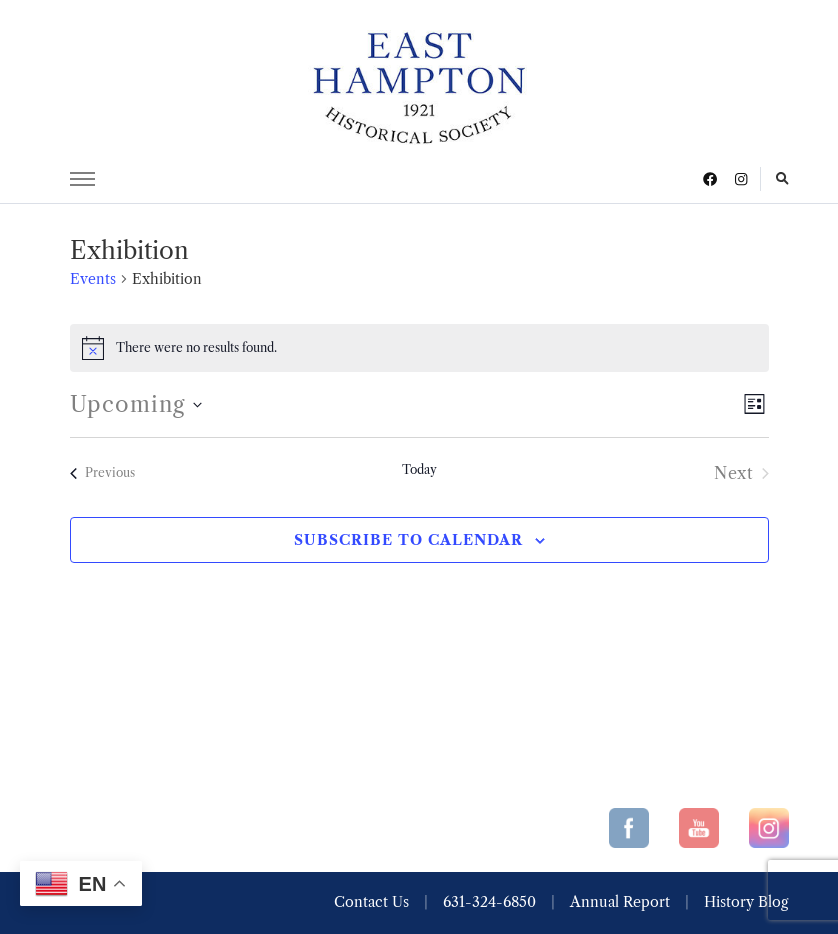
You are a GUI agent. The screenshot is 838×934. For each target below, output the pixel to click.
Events (93, 279)
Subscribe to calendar (408, 540)
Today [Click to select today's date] (419, 469)
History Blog (746, 902)
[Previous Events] (102, 473)
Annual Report (620, 902)
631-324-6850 (489, 902)
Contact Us (371, 902)
